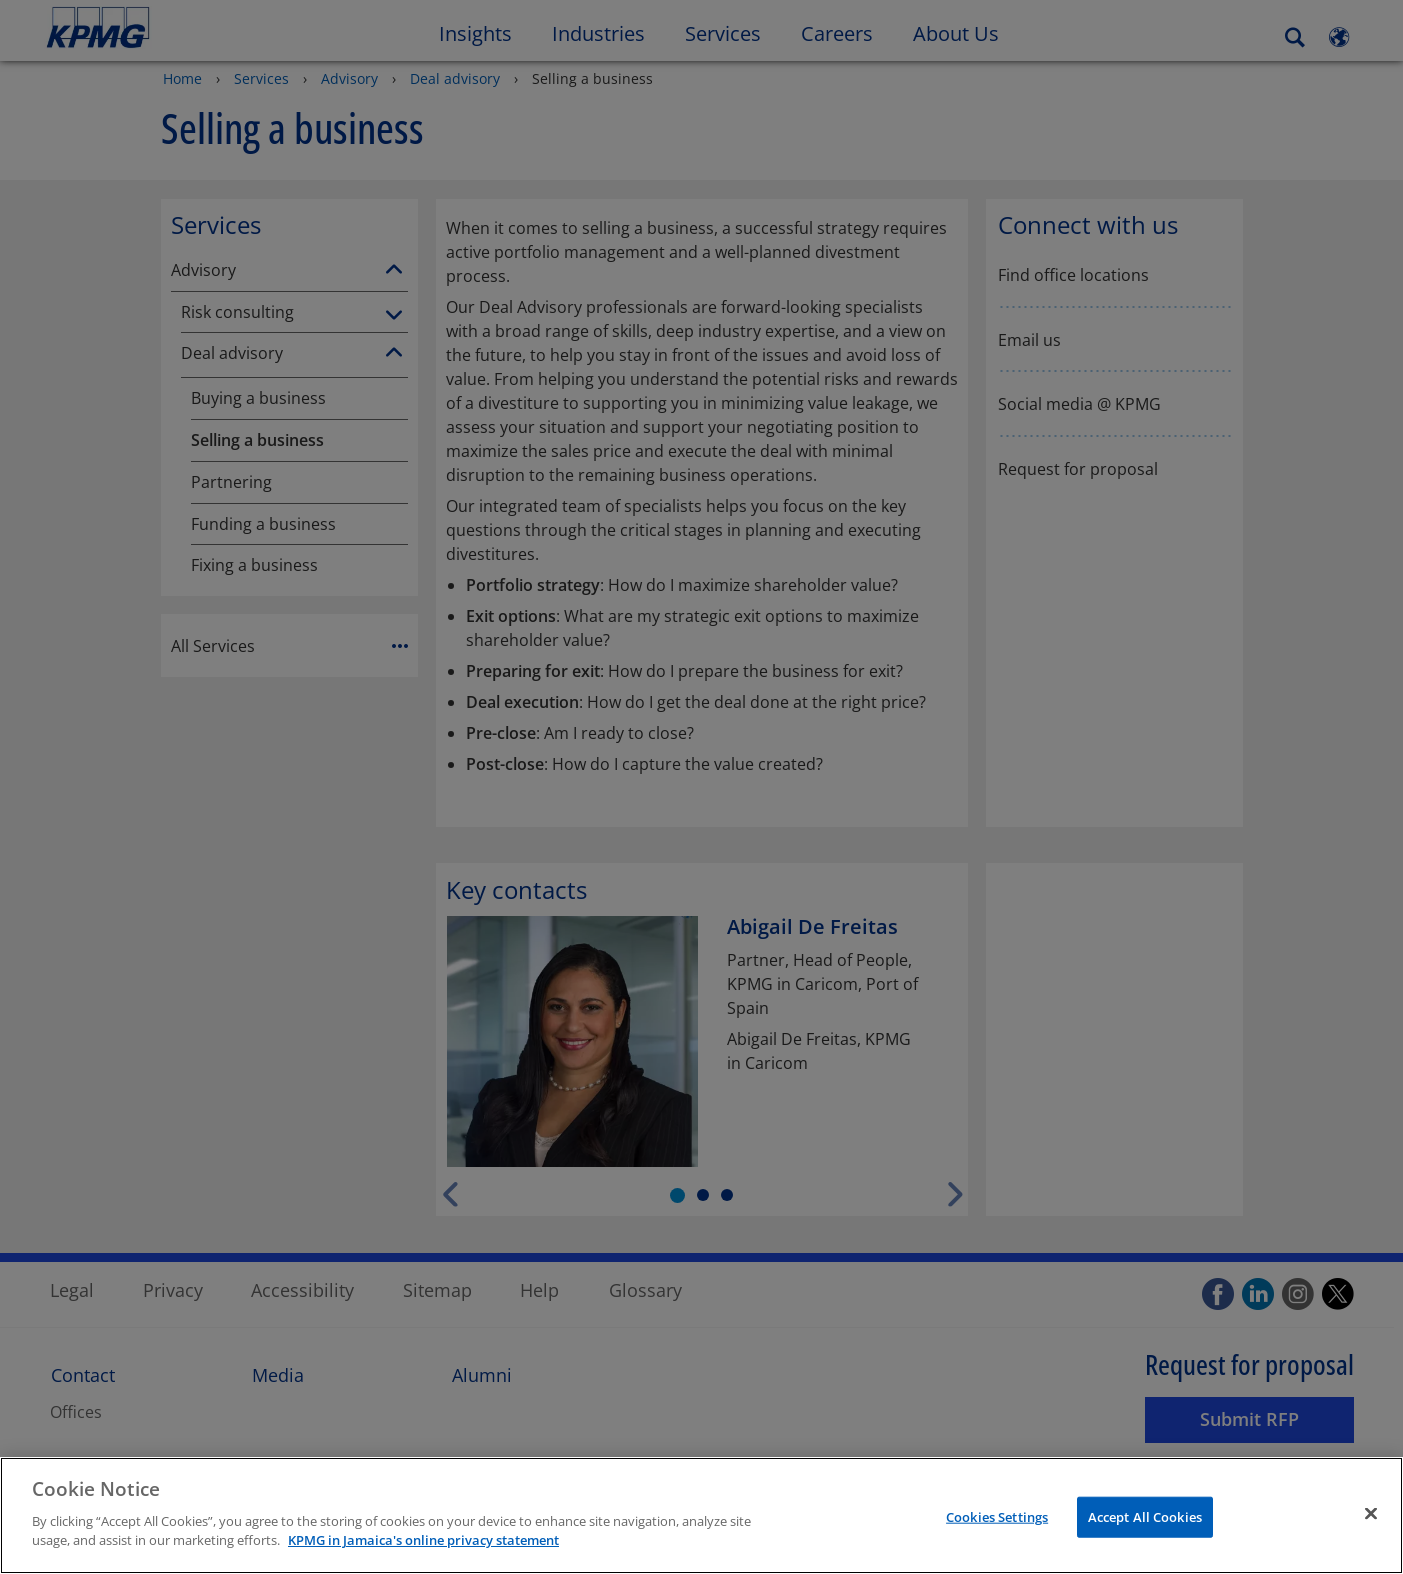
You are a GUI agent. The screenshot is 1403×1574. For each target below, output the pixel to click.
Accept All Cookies (1145, 1542)
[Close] (1371, 1539)
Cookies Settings (997, 1542)
